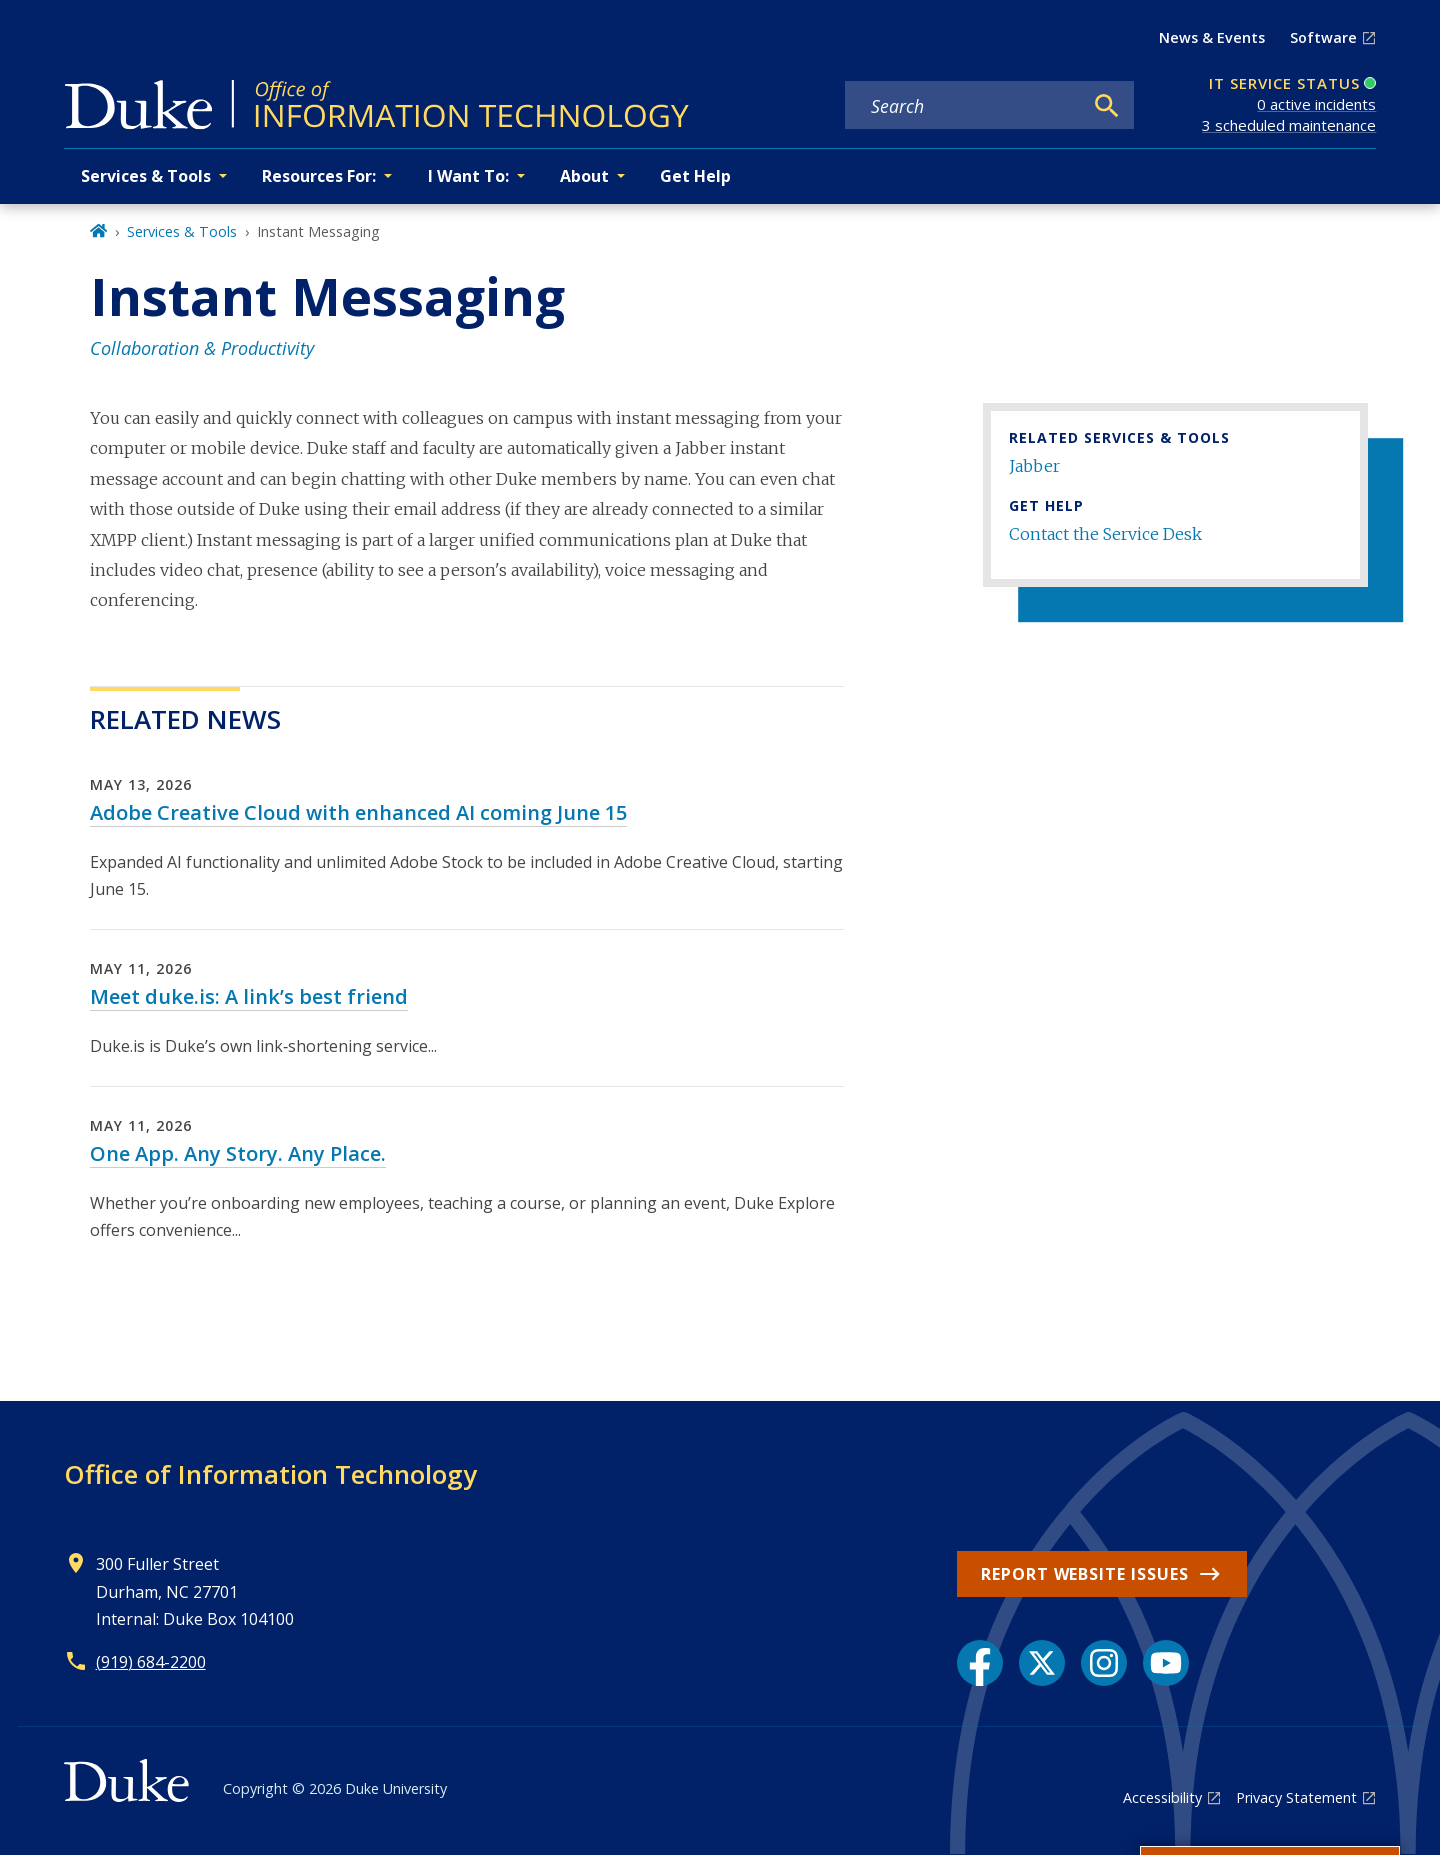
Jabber (1034, 466)
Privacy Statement (1296, 1797)
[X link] (1042, 1663)
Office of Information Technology (270, 1474)
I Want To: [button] (468, 176)
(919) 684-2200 (151, 1662)
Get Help (695, 176)
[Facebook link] (980, 1663)
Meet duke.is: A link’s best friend (249, 996)
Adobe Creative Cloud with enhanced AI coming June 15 (358, 812)
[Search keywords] (963, 106)
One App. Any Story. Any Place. (238, 1153)
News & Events (1212, 37)
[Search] (1107, 106)
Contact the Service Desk (1105, 534)
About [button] (584, 176)
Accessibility (1162, 1797)
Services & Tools (182, 231)
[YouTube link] (1166, 1663)
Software (1323, 37)
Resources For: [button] (319, 176)
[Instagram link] (1104, 1663)
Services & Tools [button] (146, 176)
